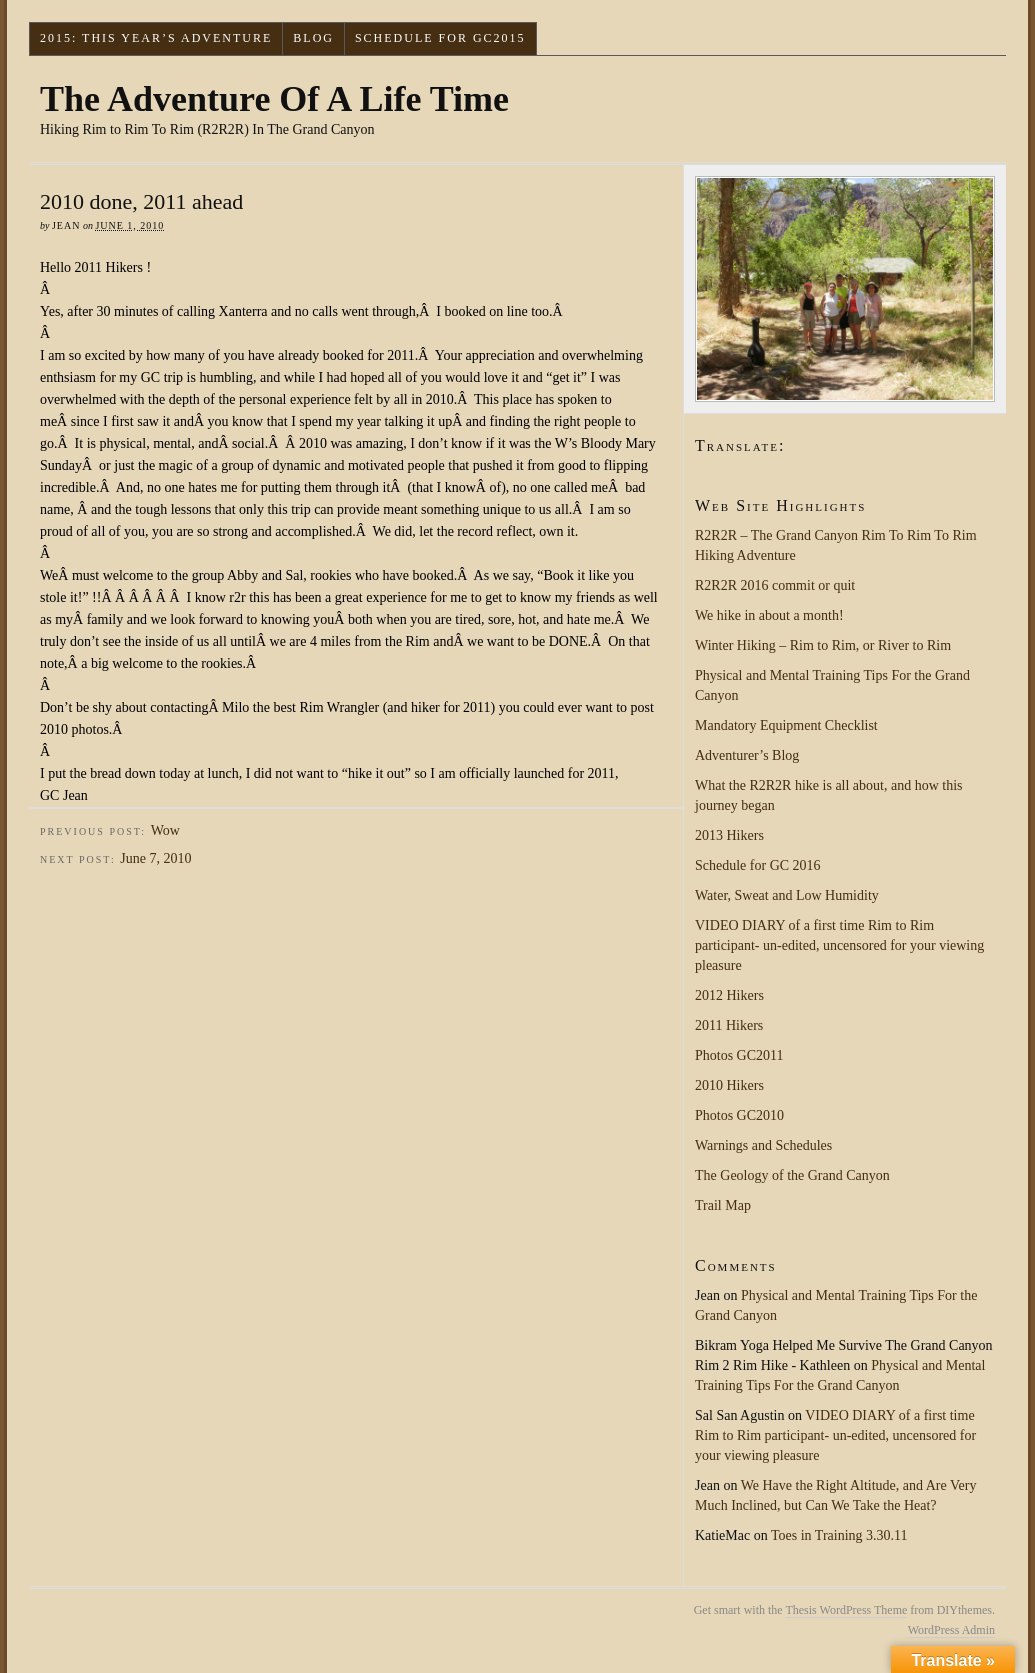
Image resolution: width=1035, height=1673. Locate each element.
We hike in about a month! (769, 615)
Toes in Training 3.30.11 (839, 1535)
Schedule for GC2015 (440, 38)
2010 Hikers (729, 1085)
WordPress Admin (951, 1630)
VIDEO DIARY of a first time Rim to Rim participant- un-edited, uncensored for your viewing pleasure (839, 945)
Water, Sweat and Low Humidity (787, 895)
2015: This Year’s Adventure (156, 38)
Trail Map (723, 1205)
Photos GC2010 (739, 1115)
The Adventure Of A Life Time (274, 99)
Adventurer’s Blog (747, 755)
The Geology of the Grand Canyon (792, 1175)
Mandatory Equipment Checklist (786, 725)
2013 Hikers (729, 835)
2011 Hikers (729, 1025)
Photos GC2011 (739, 1055)
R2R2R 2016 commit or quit (775, 585)
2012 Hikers (729, 995)
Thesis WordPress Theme (846, 1610)
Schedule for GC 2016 (758, 865)
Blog (313, 38)
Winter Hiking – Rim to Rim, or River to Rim (823, 645)
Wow (165, 830)
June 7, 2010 (155, 858)
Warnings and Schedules (763, 1145)
